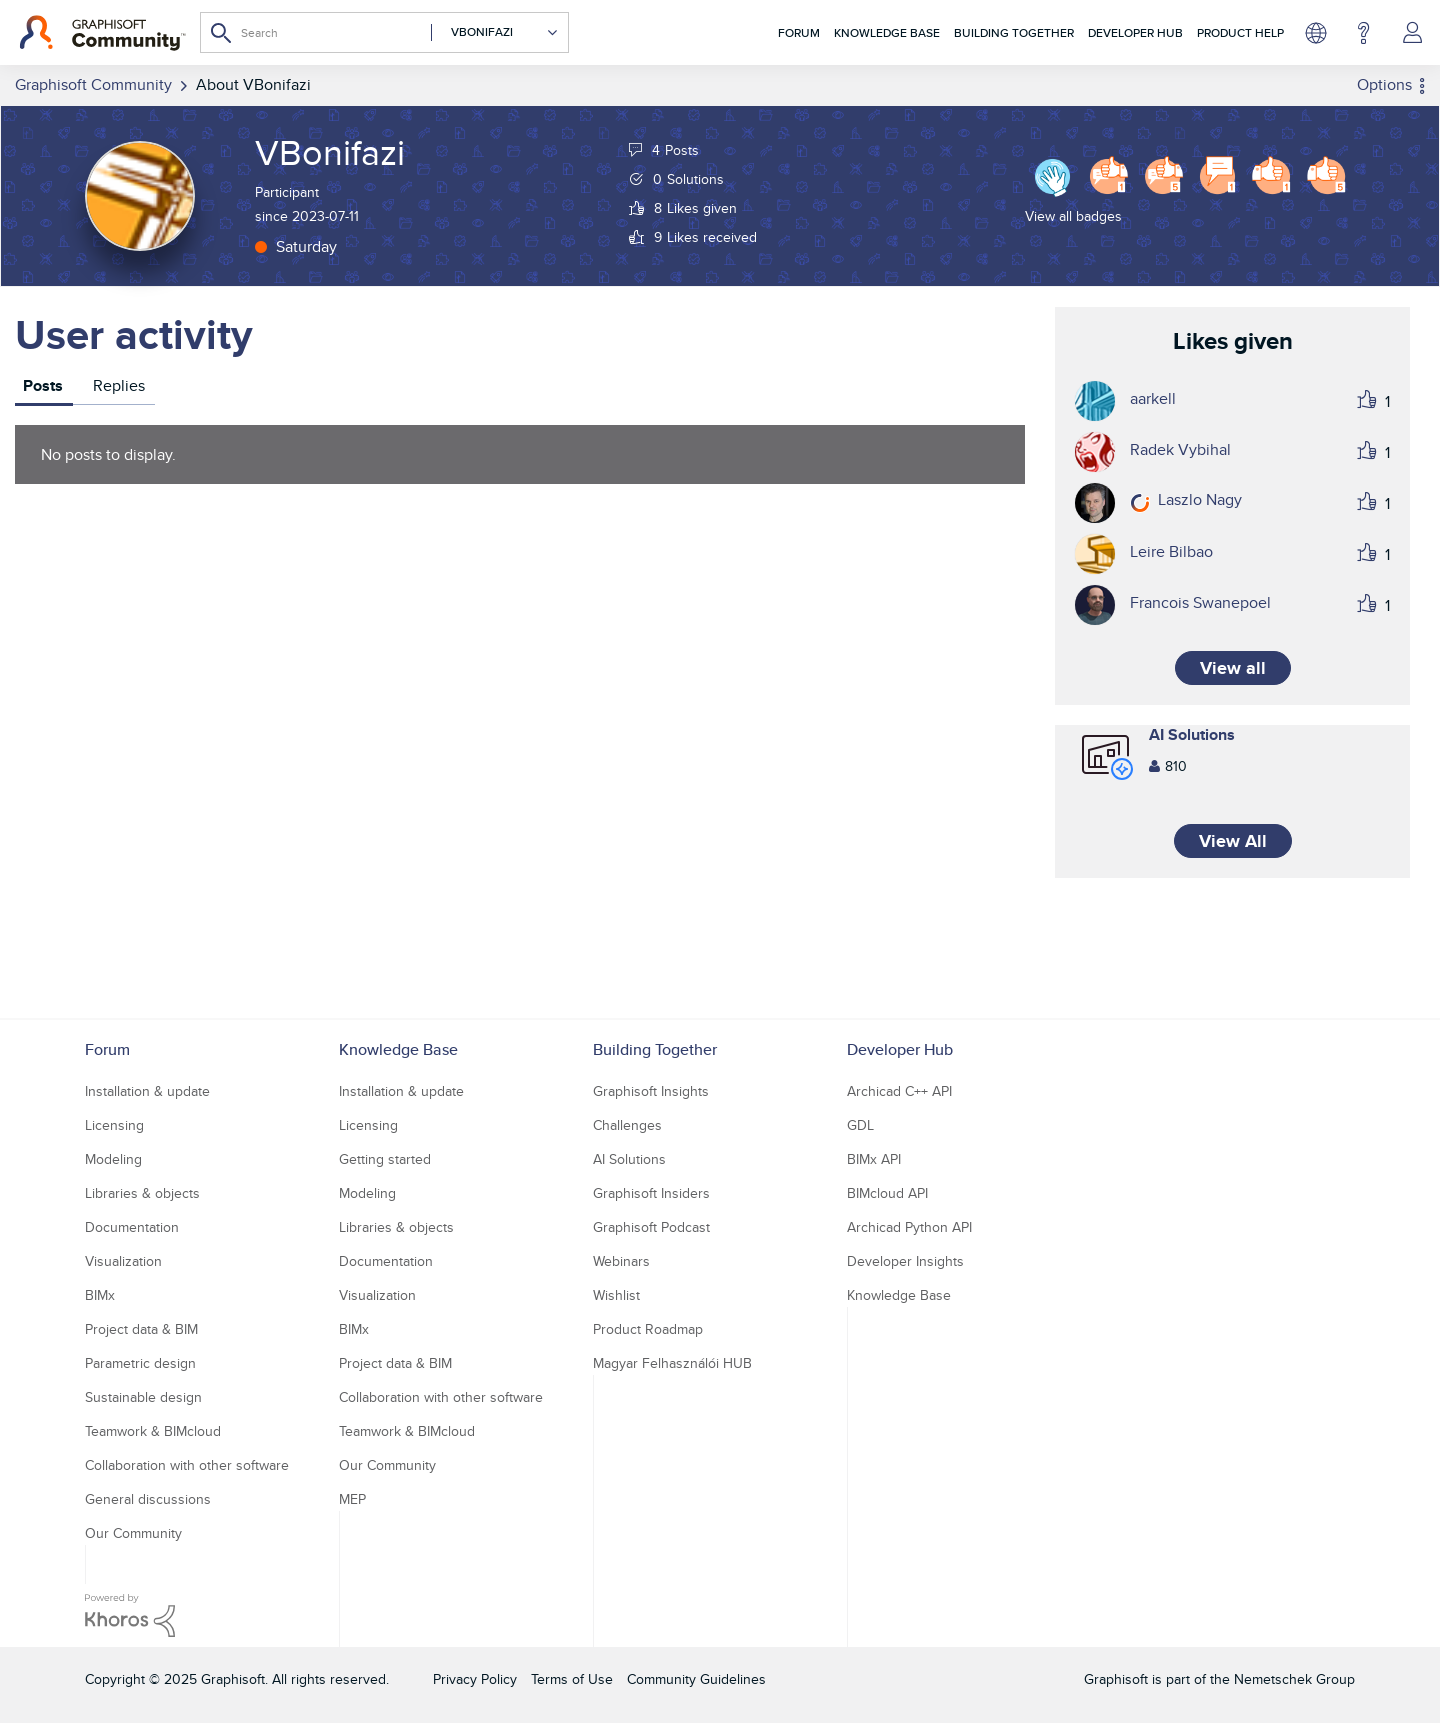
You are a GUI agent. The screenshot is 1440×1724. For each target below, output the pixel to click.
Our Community (133, 1533)
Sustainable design (143, 1397)
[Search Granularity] (495, 32)
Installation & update (147, 1091)
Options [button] (1384, 84)
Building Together (1014, 32)
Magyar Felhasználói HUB (672, 1363)
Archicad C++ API (899, 1091)
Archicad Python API (909, 1227)
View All (1233, 841)
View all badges (1073, 216)
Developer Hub (1135, 32)
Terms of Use (572, 1679)
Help (1363, 33)
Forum (799, 32)
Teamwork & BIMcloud (153, 1431)
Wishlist (616, 1295)
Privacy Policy (475, 1679)
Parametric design (140, 1363)
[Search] (384, 32)
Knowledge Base (887, 32)
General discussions (148, 1499)
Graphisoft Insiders (651, 1193)
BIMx (100, 1295)
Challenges (627, 1125)
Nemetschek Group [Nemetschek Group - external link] (1294, 1679)
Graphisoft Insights (651, 1091)
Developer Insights (905, 1261)
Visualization (123, 1261)
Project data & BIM (141, 1329)
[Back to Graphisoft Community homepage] (102, 33)
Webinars (621, 1261)
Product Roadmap (648, 1329)
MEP (352, 1499)
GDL (860, 1125)
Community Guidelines (696, 1679)
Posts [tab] (43, 385)
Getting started (385, 1159)
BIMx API (874, 1159)
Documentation (132, 1227)
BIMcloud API (887, 1193)
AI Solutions (1192, 734)
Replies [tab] (119, 385)
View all (1233, 668)
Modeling (113, 1159)
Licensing (114, 1125)
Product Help (1240, 32)
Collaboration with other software (187, 1465)
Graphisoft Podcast (651, 1227)
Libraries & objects (142, 1193)
